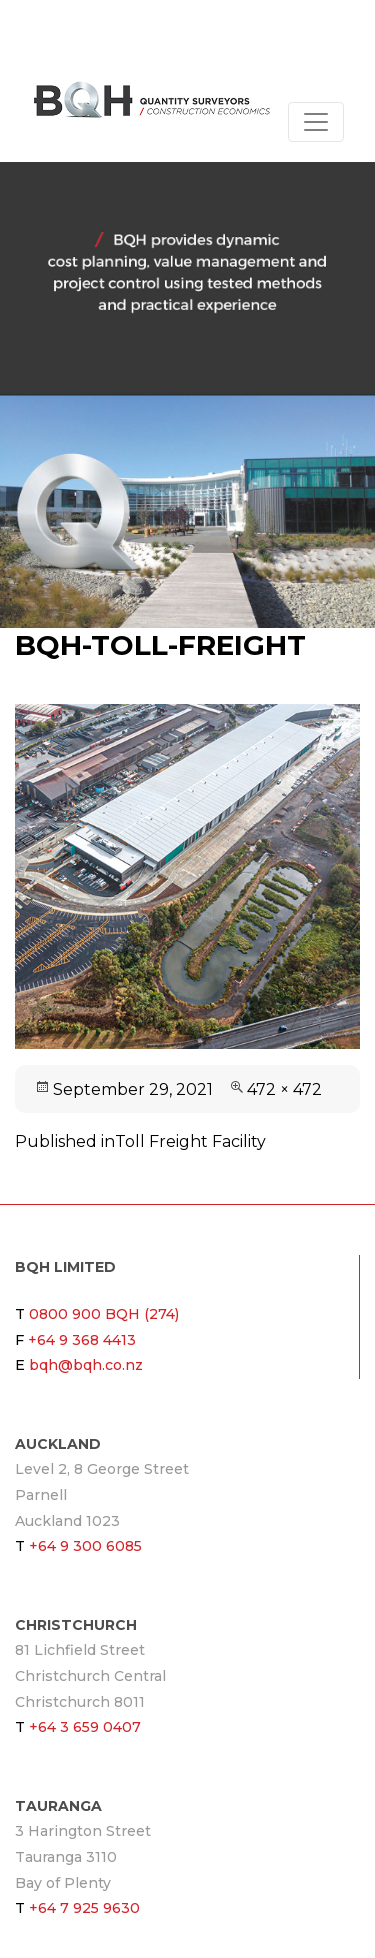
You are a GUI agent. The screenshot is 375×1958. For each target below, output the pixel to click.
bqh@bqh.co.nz (86, 1365)
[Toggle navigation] (316, 122)
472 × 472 (284, 1089)
